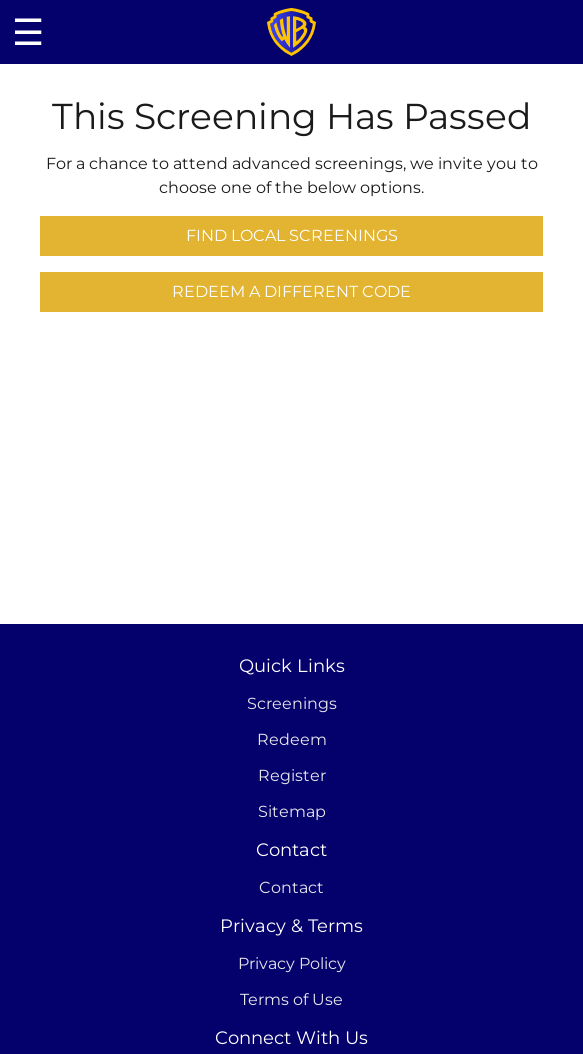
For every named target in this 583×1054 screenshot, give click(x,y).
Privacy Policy (292, 963)
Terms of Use (291, 999)
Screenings (292, 703)
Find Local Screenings (292, 235)
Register (292, 775)
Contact (291, 887)
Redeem (292, 739)
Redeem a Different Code (291, 291)
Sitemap (292, 811)
